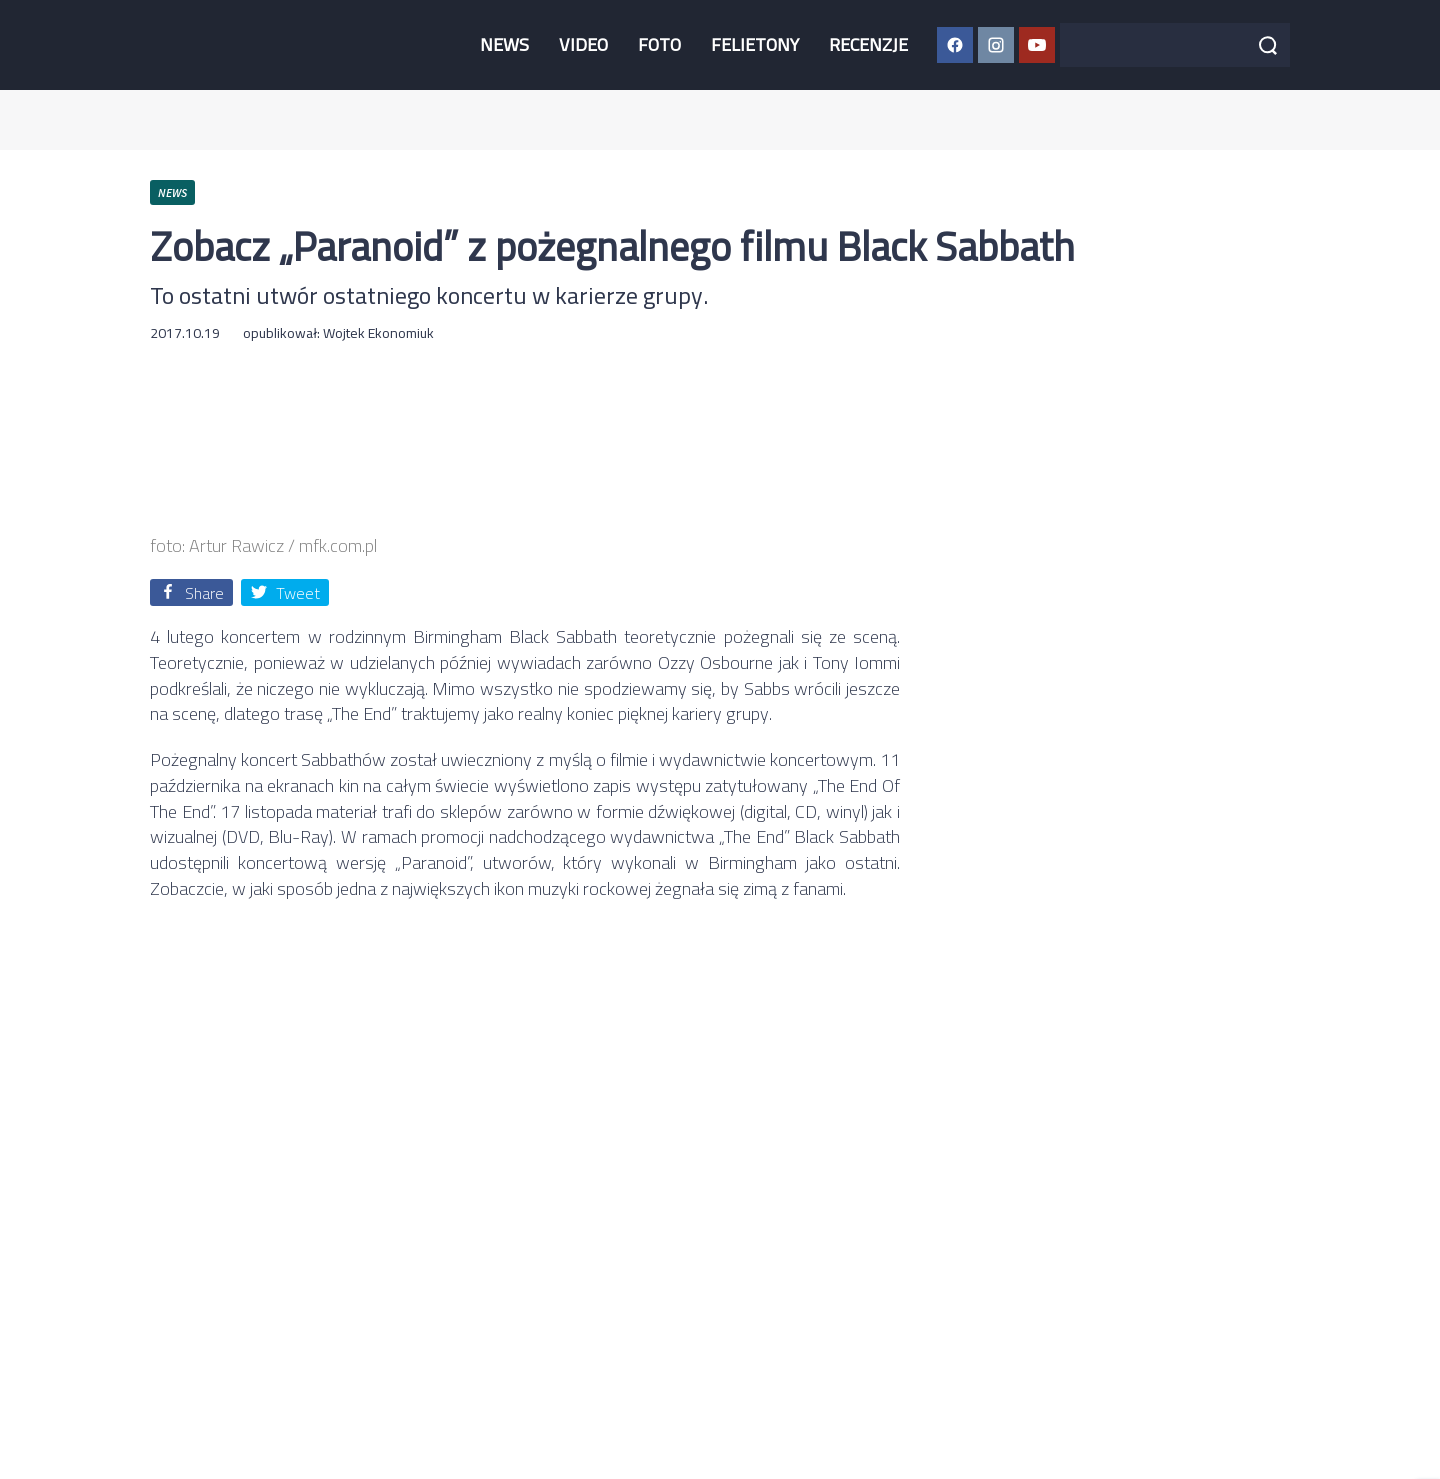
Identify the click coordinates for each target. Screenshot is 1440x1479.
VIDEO (583, 44)
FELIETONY (755, 44)
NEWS (504, 44)
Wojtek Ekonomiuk (378, 333)
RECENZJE (868, 44)
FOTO (659, 44)
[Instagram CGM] (996, 45)
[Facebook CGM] (955, 45)
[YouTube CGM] (1037, 45)
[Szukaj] (1268, 45)
